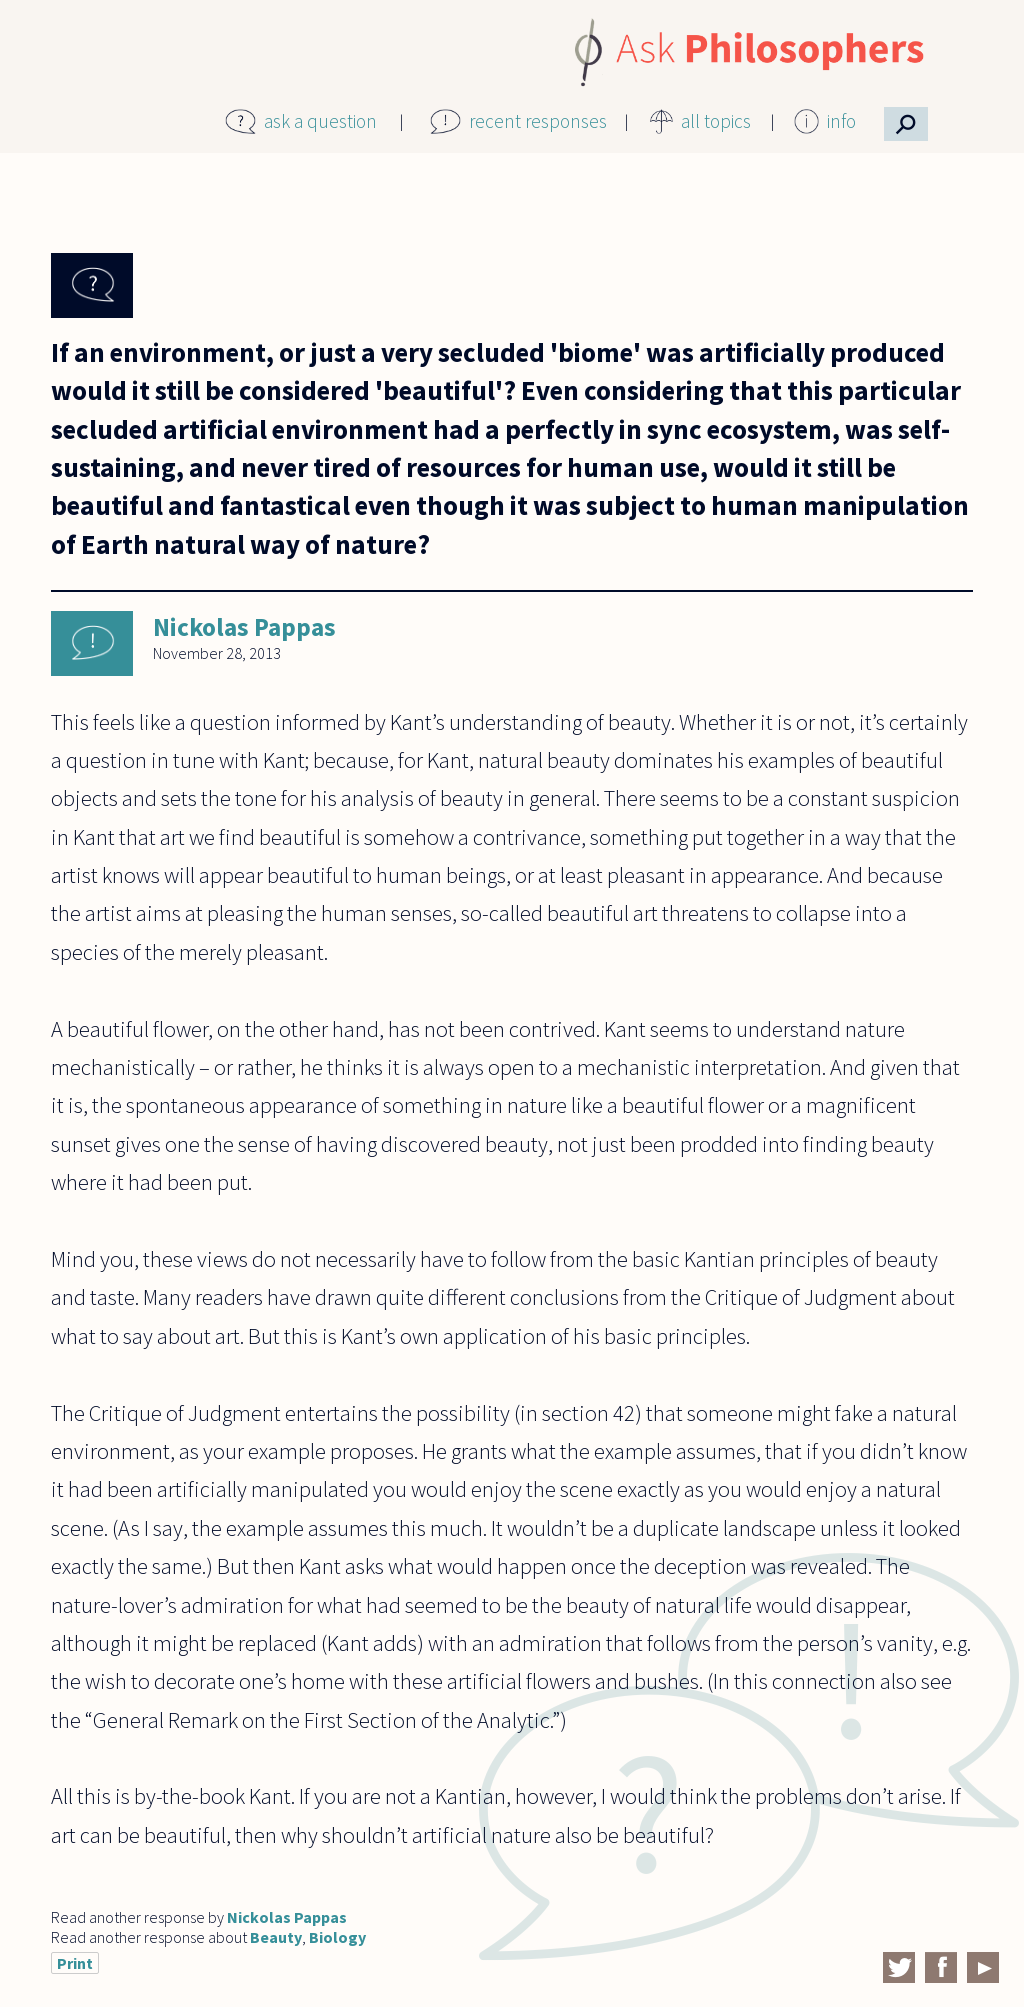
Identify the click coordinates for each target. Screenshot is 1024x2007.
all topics (716, 121)
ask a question (320, 121)
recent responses (538, 121)
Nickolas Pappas (244, 627)
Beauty (276, 1937)
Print (75, 1963)
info (841, 121)
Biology (337, 1937)
